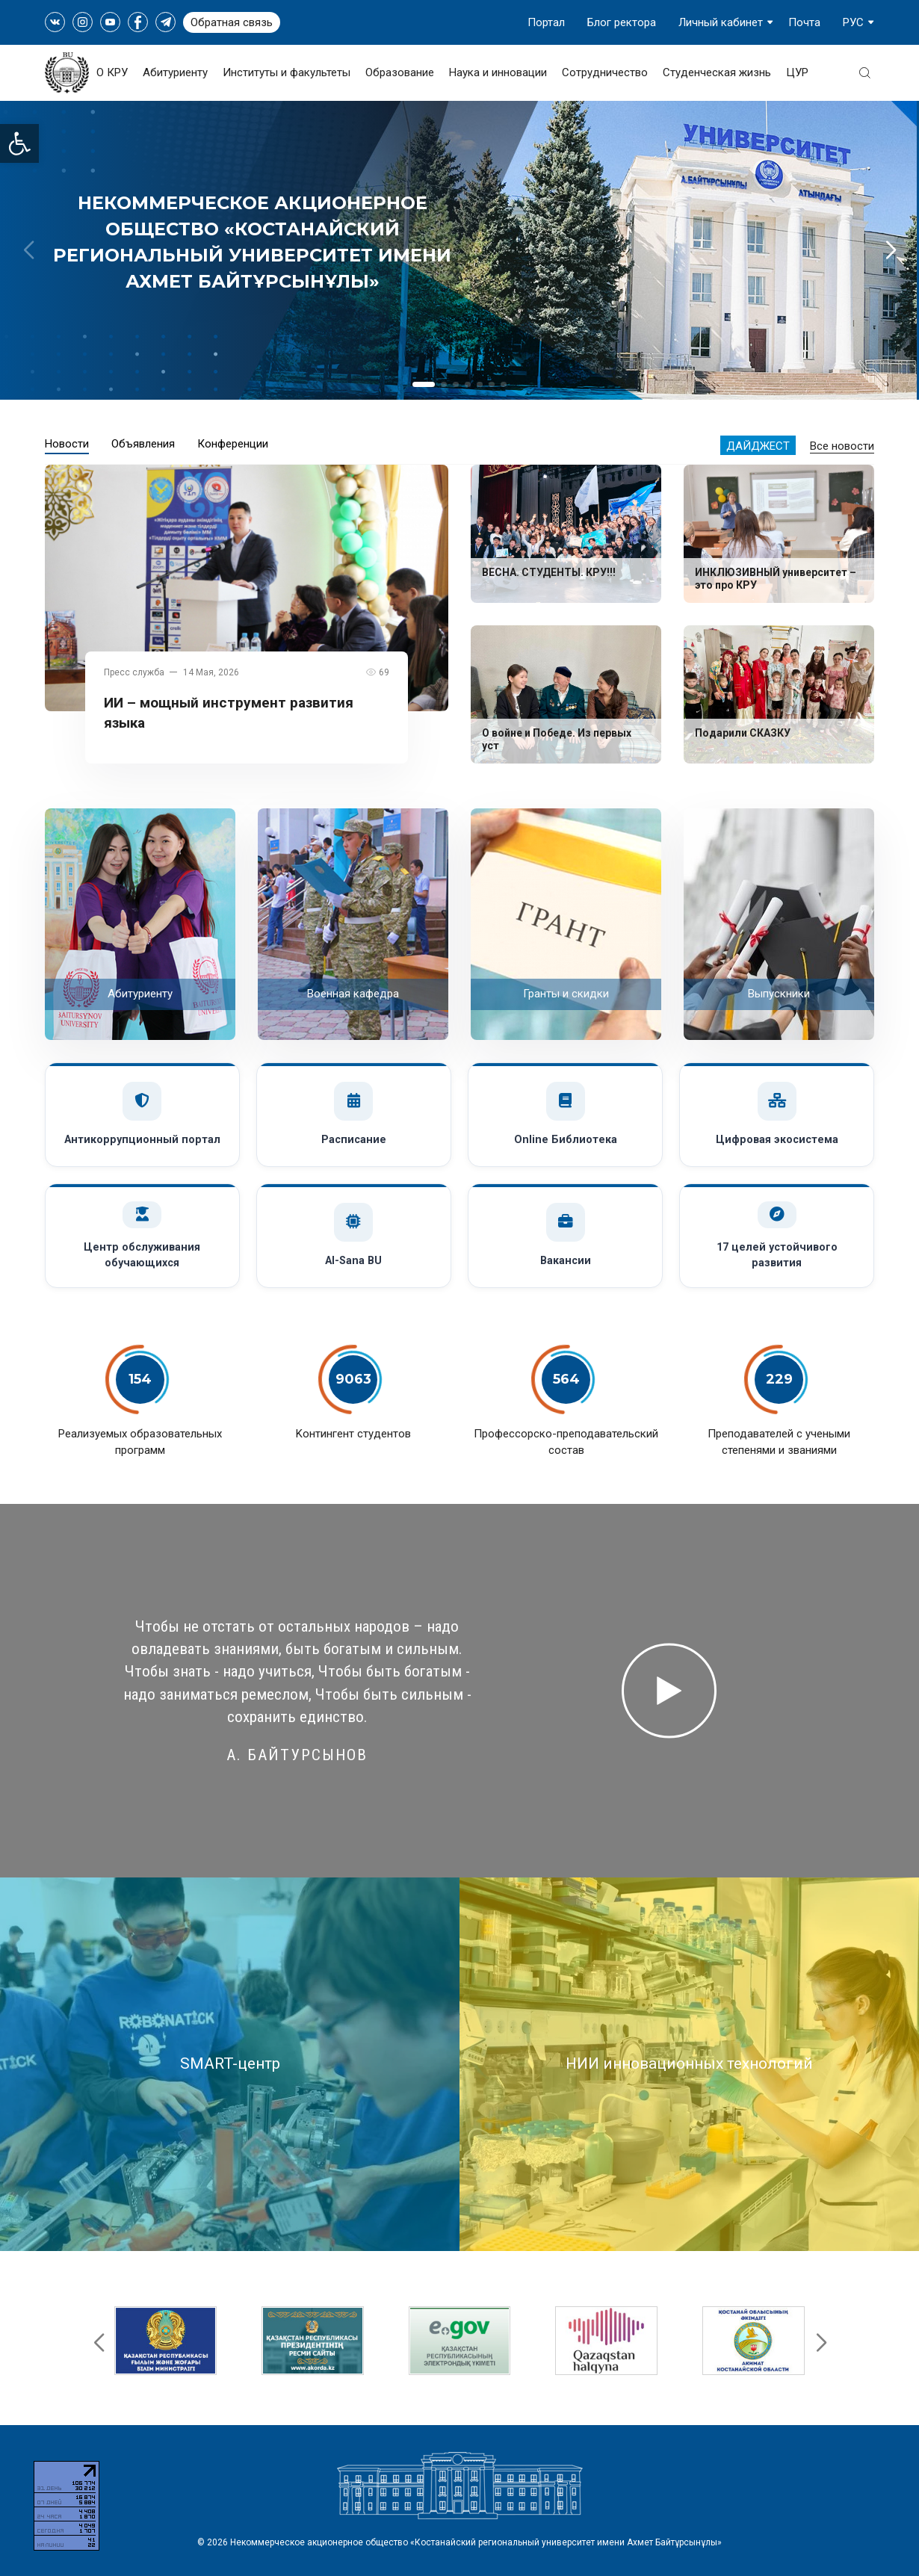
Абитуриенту (175, 72)
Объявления (143, 444)
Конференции (232, 444)
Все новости (842, 446)
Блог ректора (621, 22)
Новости (67, 444)
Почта (804, 22)
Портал (546, 22)
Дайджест (758, 446)
